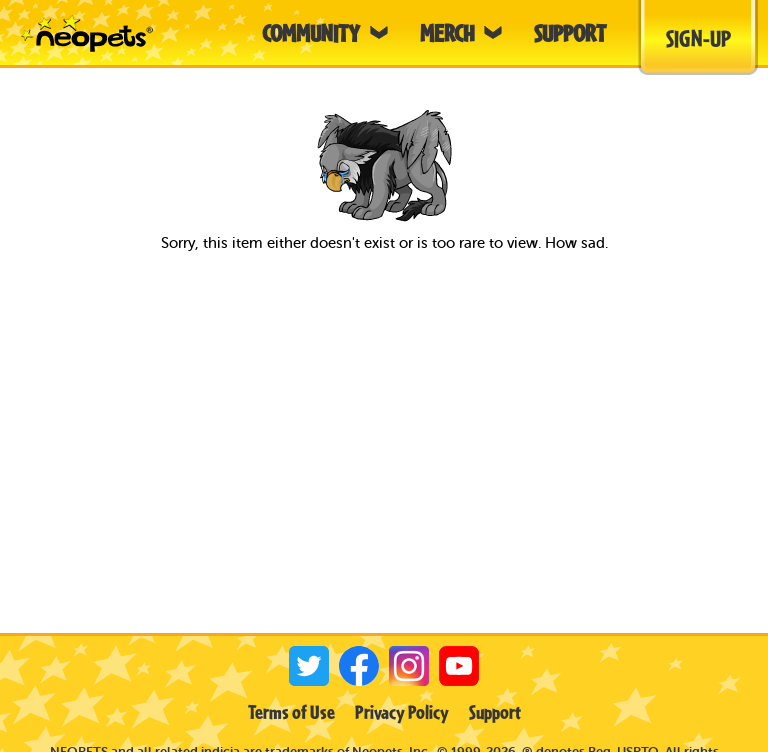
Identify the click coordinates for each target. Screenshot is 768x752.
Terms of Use (291, 712)
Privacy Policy (402, 712)
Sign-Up (698, 38)
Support (495, 712)
